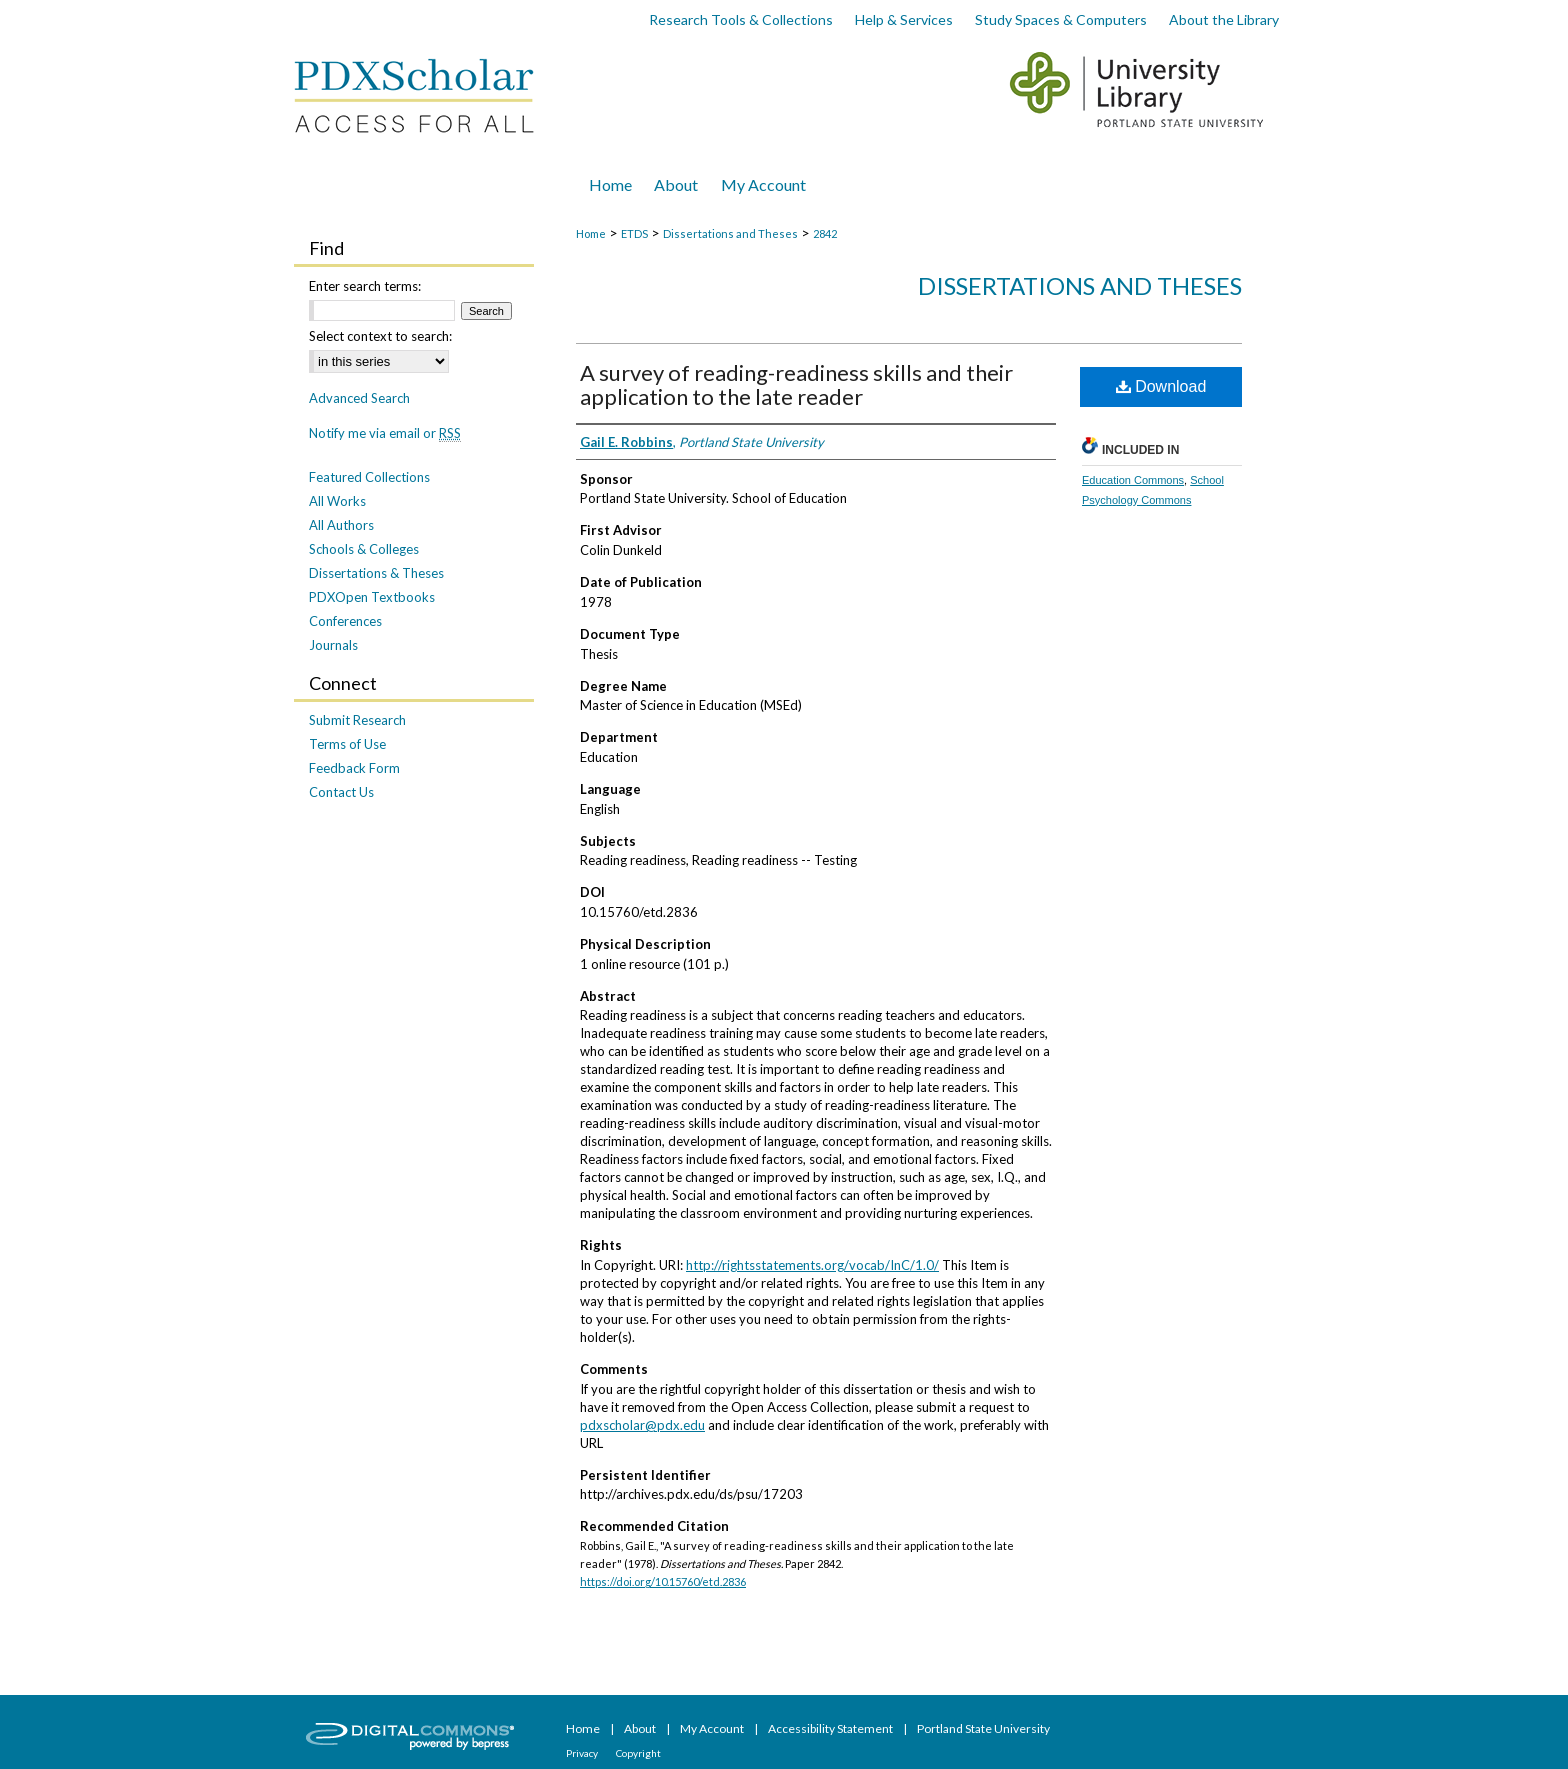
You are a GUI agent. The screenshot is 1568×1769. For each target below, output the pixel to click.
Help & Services (904, 19)
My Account (713, 1728)
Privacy (583, 1753)
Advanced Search (359, 398)
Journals (333, 645)
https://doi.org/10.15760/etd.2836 (663, 1581)
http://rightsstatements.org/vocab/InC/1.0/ (812, 1265)
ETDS (634, 233)
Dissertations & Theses (376, 573)
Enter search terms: (365, 286)
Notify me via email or (385, 433)
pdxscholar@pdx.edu (642, 1425)
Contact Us (341, 792)
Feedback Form (354, 768)
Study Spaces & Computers (1061, 19)
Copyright (638, 1753)
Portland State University (983, 1728)
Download (1161, 386)
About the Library (1224, 19)
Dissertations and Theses (730, 233)
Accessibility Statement (831, 1728)
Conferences (345, 621)
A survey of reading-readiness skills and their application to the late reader (796, 384)
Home (591, 233)
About (641, 1728)
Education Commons (1133, 480)
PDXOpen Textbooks (372, 597)
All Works (337, 501)
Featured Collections (369, 477)
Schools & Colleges (364, 549)
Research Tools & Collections (741, 19)
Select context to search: (380, 336)
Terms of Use (347, 744)
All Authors (341, 525)
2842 (825, 233)
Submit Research (357, 720)
